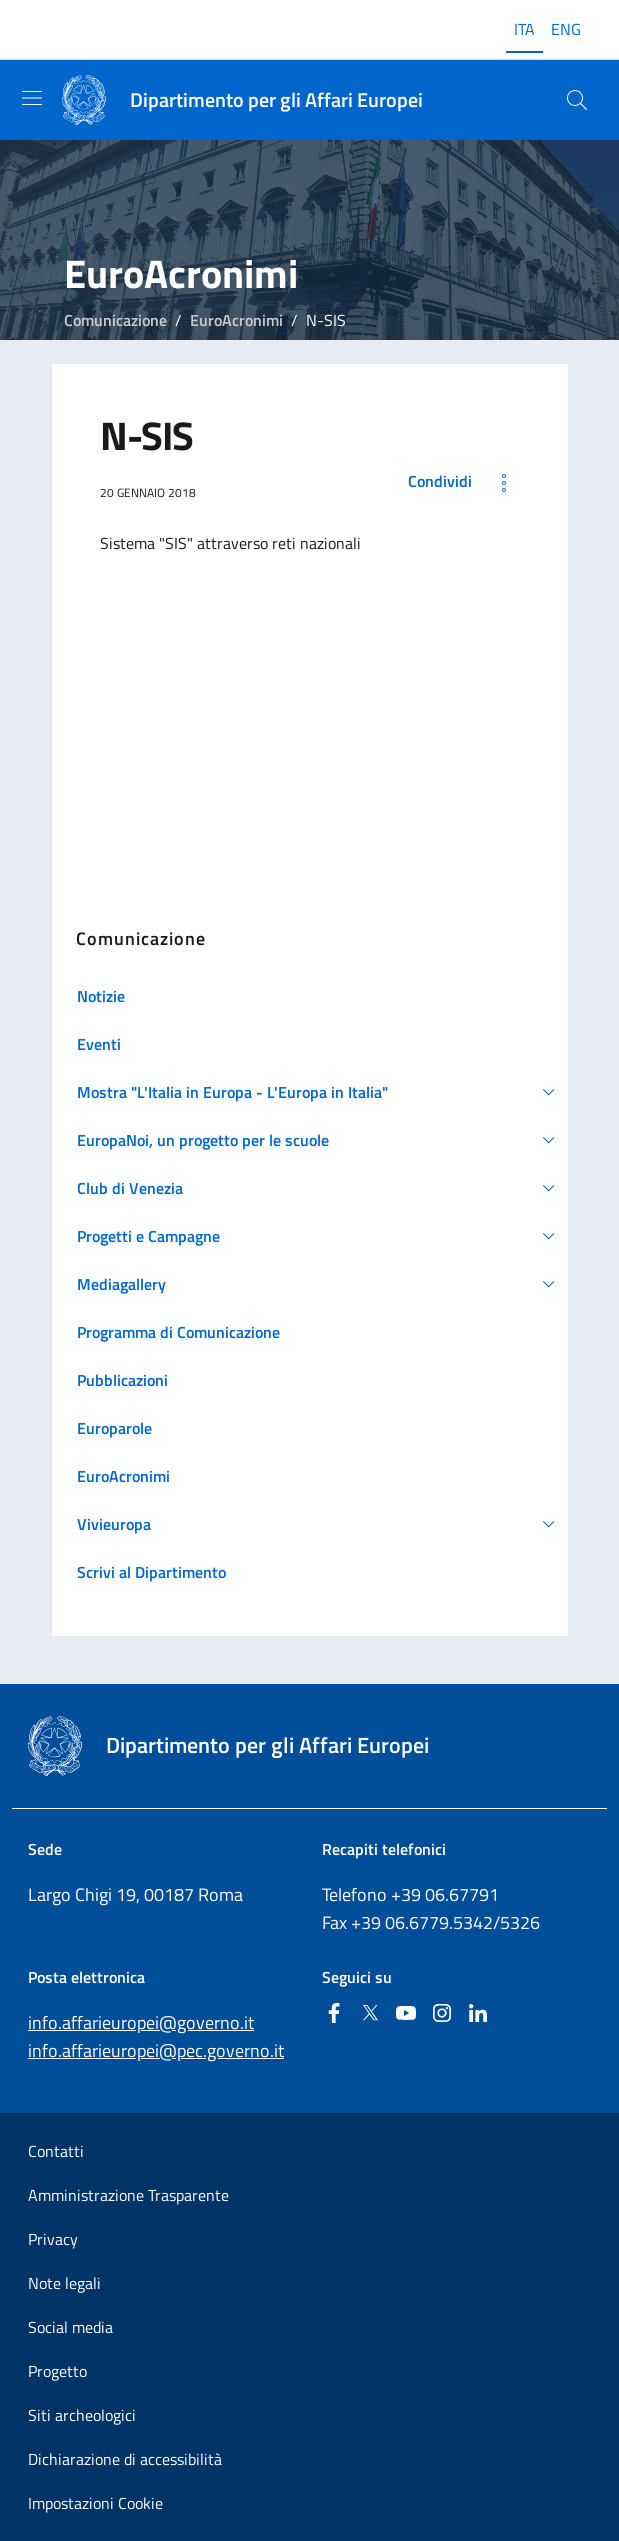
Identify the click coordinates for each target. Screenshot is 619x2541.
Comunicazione (115, 320)
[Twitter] (370, 2014)
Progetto (57, 2371)
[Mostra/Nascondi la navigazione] (32, 98)
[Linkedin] (478, 2014)
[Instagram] (442, 2014)
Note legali (64, 2283)
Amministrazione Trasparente (128, 2195)
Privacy (53, 2239)
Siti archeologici (82, 2415)
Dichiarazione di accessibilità (125, 2459)
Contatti (56, 2151)
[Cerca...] (577, 100)
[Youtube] (406, 2014)
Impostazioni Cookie (95, 2503)
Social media (70, 2327)
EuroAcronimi (236, 320)
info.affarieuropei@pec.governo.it (156, 2050)
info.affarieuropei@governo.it (141, 2022)
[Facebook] (334, 2014)
